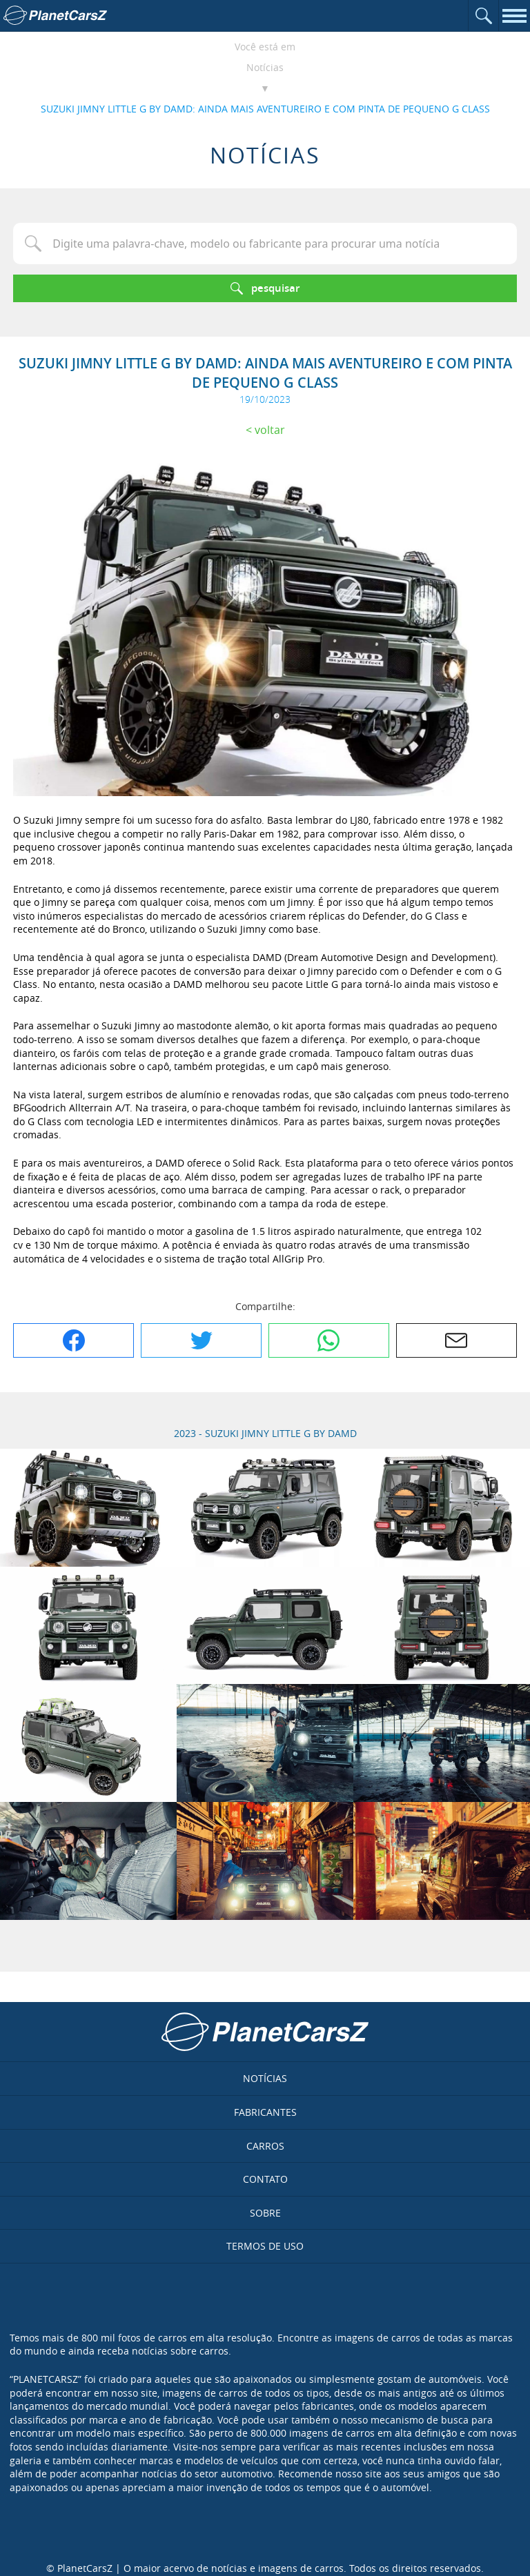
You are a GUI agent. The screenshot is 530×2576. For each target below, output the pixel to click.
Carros (265, 2145)
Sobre (265, 2212)
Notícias (265, 67)
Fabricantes (265, 2112)
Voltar (270, 429)
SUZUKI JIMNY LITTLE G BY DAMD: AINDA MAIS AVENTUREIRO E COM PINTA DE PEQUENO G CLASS (265, 108)
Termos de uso (265, 2245)
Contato (265, 2179)
